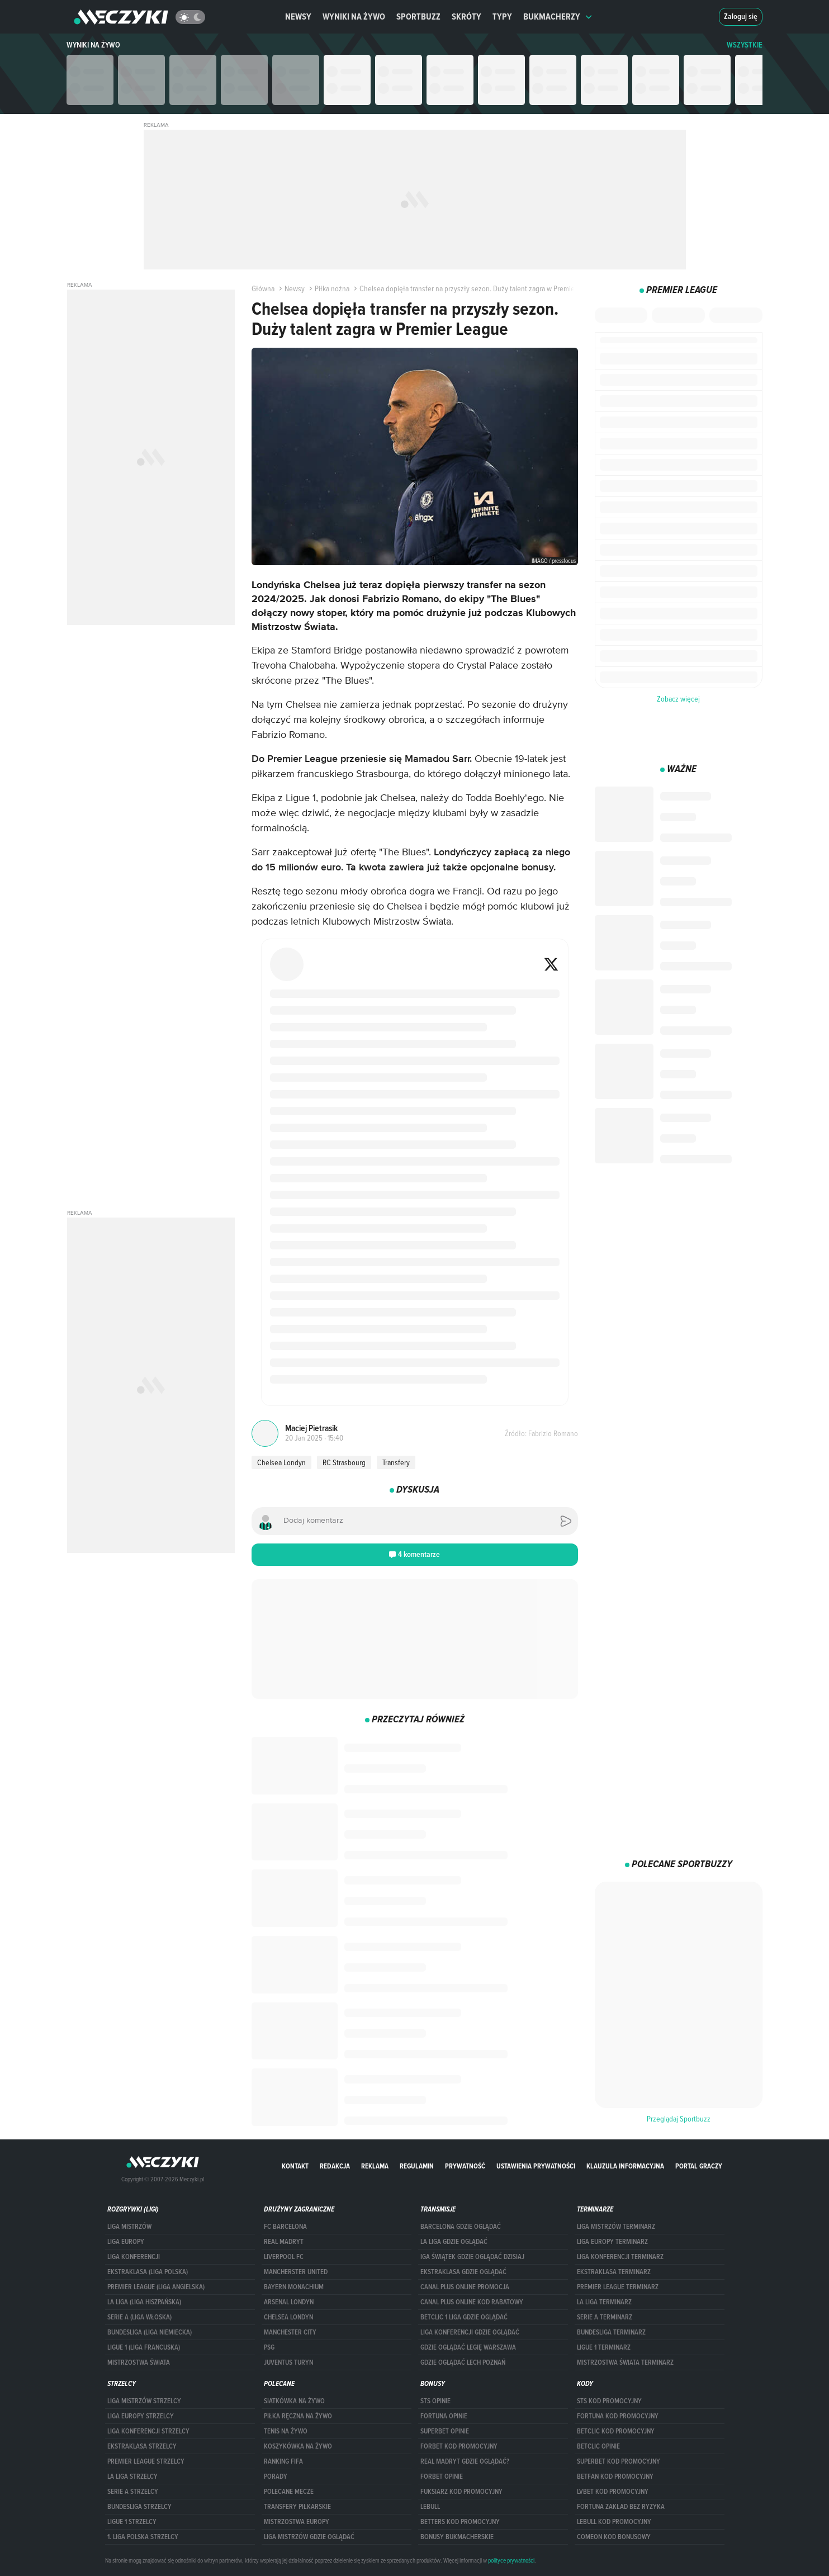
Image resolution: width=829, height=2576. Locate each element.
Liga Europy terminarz (612, 2241)
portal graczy (698, 2166)
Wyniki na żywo (354, 16)
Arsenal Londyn (289, 2302)
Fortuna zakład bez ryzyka (621, 2506)
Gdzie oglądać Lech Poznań (462, 2362)
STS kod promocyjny (609, 2401)
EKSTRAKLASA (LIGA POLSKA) (147, 2271)
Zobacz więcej (678, 698)
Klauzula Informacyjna (625, 2166)
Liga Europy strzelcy (140, 2416)
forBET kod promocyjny (459, 2446)
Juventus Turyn (288, 2362)
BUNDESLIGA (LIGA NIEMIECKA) (149, 2332)
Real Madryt (284, 2241)
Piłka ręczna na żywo (298, 2416)
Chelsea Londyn (281, 1462)
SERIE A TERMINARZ (604, 2317)
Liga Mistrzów (129, 2226)
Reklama (375, 2166)
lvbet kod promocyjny (612, 2491)
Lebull (430, 2506)
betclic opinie (598, 2446)
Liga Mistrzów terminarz (616, 2226)
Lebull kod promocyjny (614, 2521)
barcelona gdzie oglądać (460, 2226)
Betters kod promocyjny (460, 2521)
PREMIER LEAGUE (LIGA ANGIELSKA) (156, 2287)
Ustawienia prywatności (535, 2166)
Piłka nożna (328, 288)
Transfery (396, 1462)
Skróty (466, 16)
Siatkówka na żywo (294, 2401)
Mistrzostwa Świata (138, 2362)
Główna (263, 288)
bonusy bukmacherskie (457, 2536)
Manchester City (290, 2332)
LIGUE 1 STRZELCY (132, 2521)
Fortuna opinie (443, 2416)
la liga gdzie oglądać (453, 2241)
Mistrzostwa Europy (296, 2521)
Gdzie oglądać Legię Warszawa (468, 2347)
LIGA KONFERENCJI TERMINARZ (620, 2256)
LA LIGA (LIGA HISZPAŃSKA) (144, 2302)
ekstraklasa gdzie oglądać (463, 2271)
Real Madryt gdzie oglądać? (464, 2461)
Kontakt (295, 2166)
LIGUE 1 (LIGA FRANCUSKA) (143, 2347)
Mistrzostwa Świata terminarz (625, 2362)
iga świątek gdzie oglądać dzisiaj (472, 2256)
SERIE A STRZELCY (132, 2491)
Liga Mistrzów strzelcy (144, 2401)
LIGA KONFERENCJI (133, 2256)
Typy (502, 16)
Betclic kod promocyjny (616, 2431)
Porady (275, 2476)
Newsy (298, 16)
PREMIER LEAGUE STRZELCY (145, 2461)
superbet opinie (444, 2431)
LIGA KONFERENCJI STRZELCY (148, 2431)
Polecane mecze (289, 2491)
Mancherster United (296, 2271)
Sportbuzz (418, 16)
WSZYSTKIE (744, 45)
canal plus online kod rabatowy (471, 2302)
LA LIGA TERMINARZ (604, 2302)
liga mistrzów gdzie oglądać (309, 2536)
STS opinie (435, 2401)
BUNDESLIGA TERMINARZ (611, 2332)
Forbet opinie (441, 2476)
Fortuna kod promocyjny (618, 2416)
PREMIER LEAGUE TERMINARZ (618, 2287)
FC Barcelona (285, 2226)
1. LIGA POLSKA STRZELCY (142, 2536)
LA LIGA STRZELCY (132, 2476)
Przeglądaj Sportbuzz (678, 2118)
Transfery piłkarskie (297, 2506)
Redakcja (335, 2166)
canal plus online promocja (464, 2287)
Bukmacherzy (558, 16)
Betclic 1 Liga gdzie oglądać (464, 2317)
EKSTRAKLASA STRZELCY (142, 2446)
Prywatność (465, 2166)
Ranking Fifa (283, 2461)
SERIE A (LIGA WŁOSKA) (139, 2317)
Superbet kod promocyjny (618, 2461)
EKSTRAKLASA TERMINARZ (614, 2271)
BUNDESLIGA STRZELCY (139, 2506)
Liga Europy (125, 2241)
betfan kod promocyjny (615, 2476)
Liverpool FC (284, 2256)
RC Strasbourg (344, 1462)
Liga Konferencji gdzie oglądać (469, 2332)
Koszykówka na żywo (298, 2446)
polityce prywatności (511, 2560)
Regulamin (417, 2166)
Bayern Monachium (294, 2287)
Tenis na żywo (285, 2431)
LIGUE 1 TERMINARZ (604, 2347)
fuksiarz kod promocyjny (461, 2491)
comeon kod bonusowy (614, 2536)
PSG (269, 2347)
